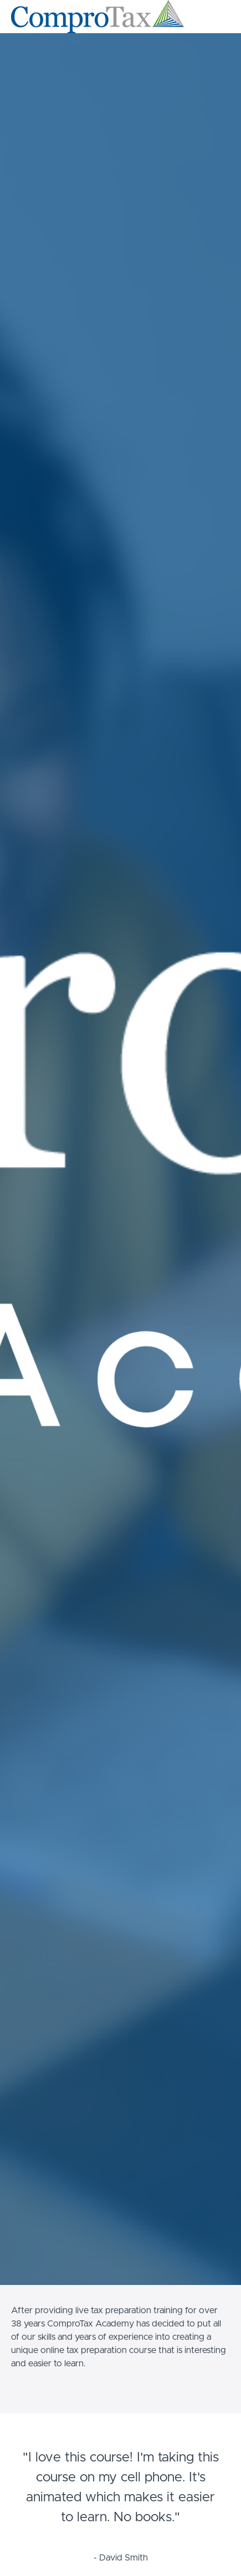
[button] (223, 16)
